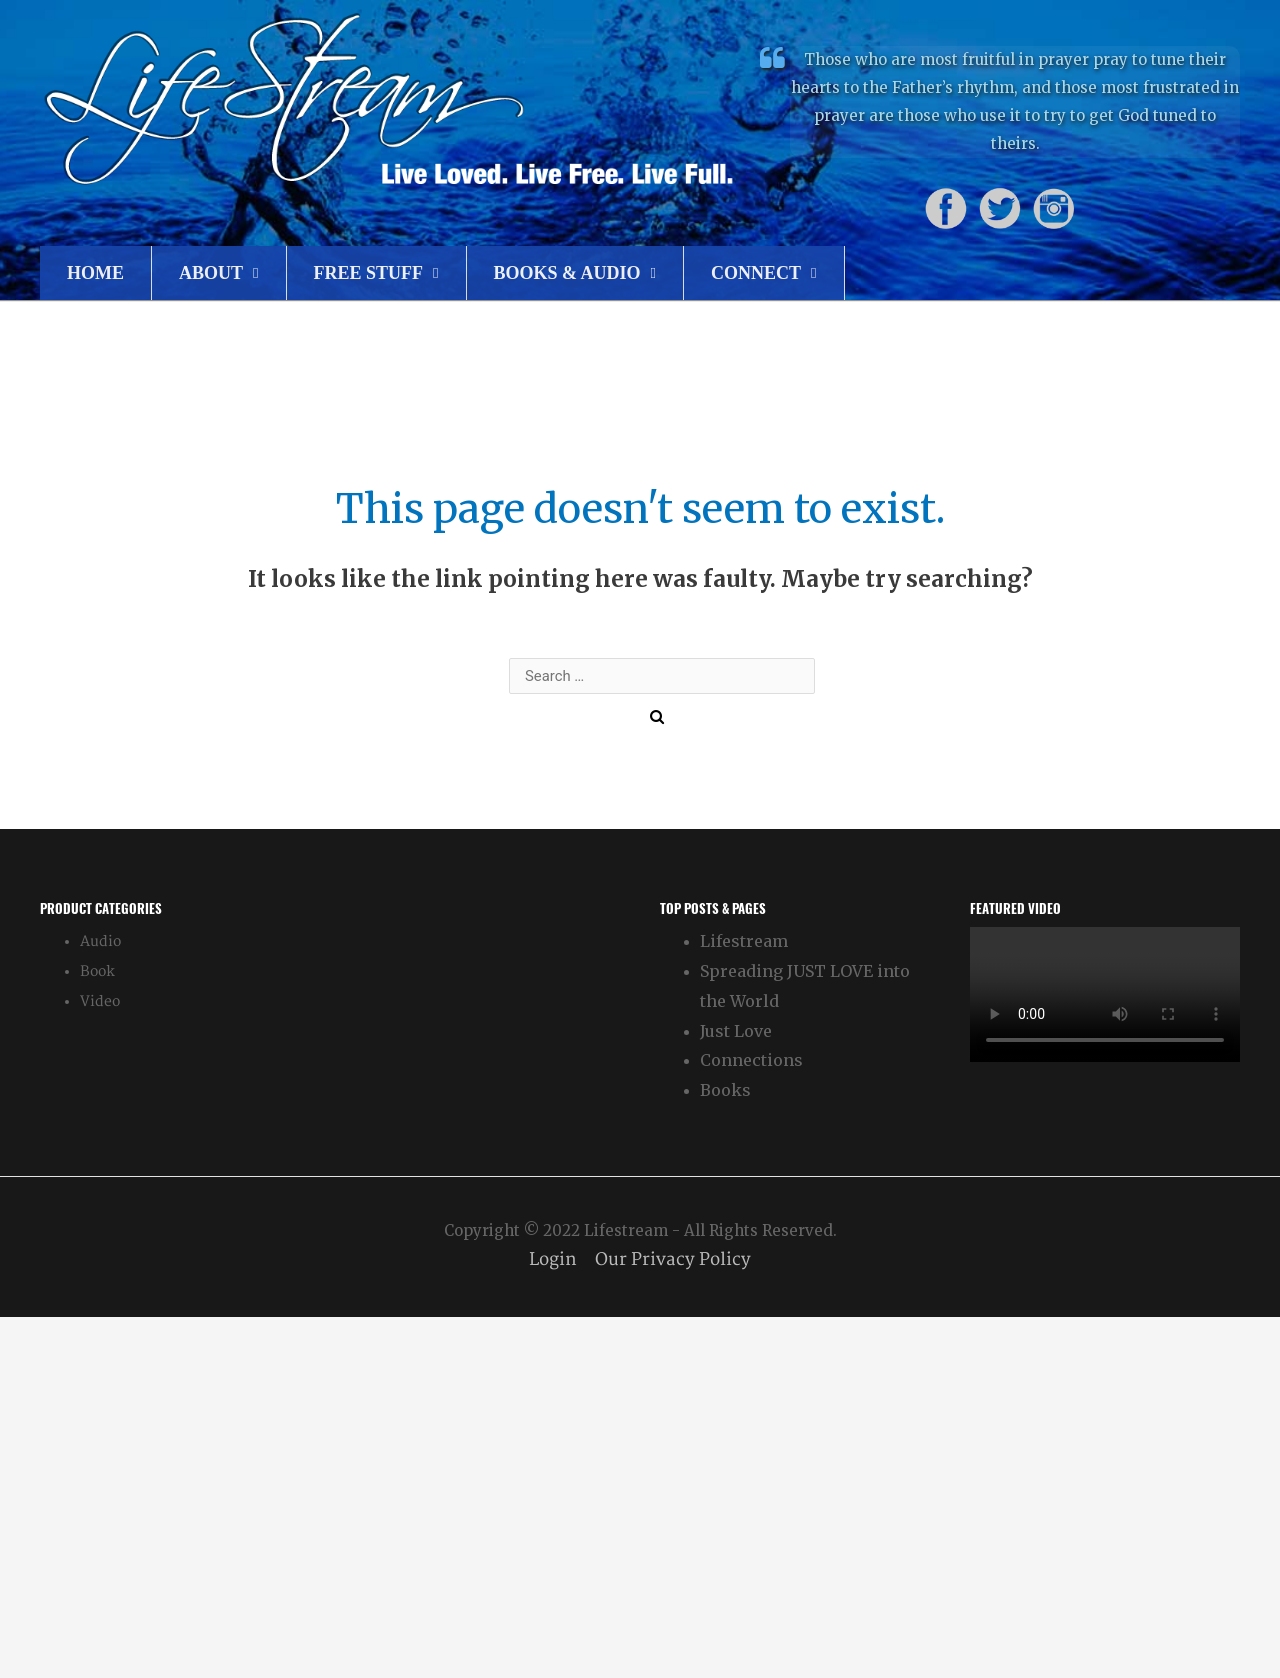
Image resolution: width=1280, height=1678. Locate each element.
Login (551, 1259)
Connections (751, 1060)
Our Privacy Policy (675, 1259)
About (211, 273)
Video (100, 1001)
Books (725, 1090)
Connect (756, 273)
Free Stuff (369, 273)
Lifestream (744, 941)
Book (97, 971)
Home (95, 273)
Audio (100, 941)
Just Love (736, 1031)
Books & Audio (567, 273)
